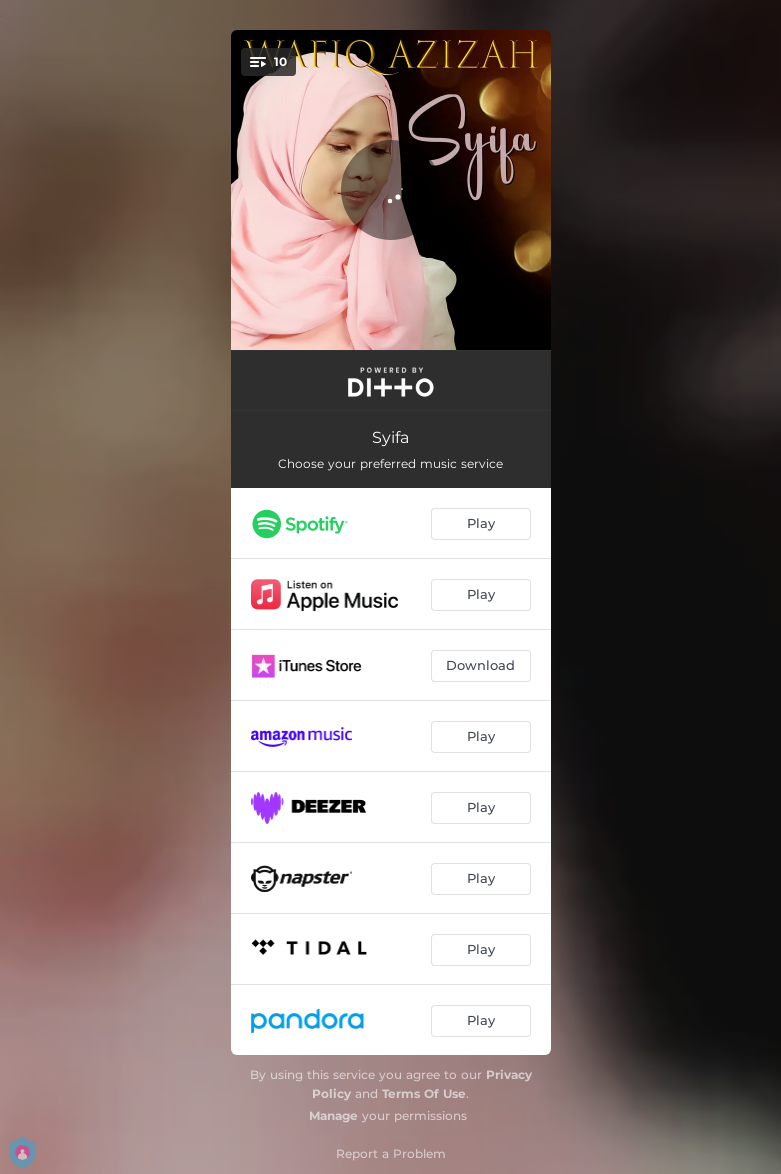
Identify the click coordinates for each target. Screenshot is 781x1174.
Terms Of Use (424, 1093)
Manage (333, 1115)
